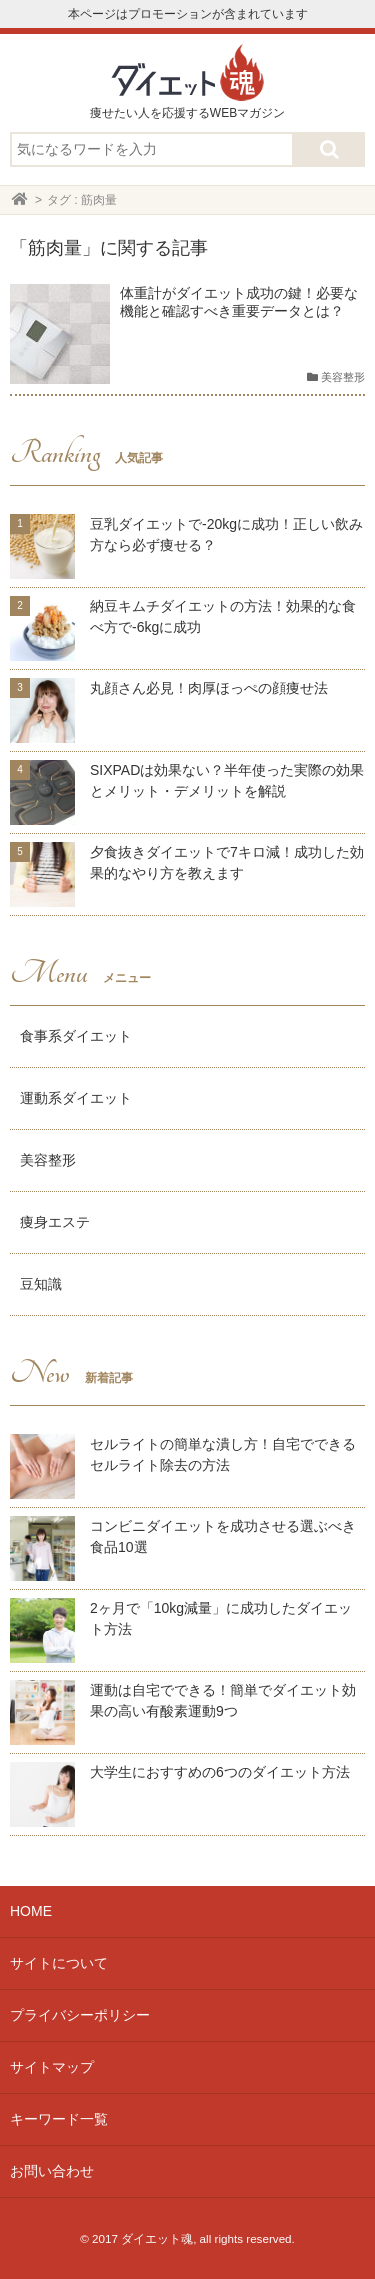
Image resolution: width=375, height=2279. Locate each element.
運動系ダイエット (76, 1098)
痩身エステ (55, 1222)
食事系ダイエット (76, 1036)
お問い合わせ (52, 2171)
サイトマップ (52, 2067)
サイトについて (59, 1963)
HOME (31, 1911)
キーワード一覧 (59, 2119)
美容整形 (48, 1160)
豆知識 (41, 1284)
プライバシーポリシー (80, 2015)
